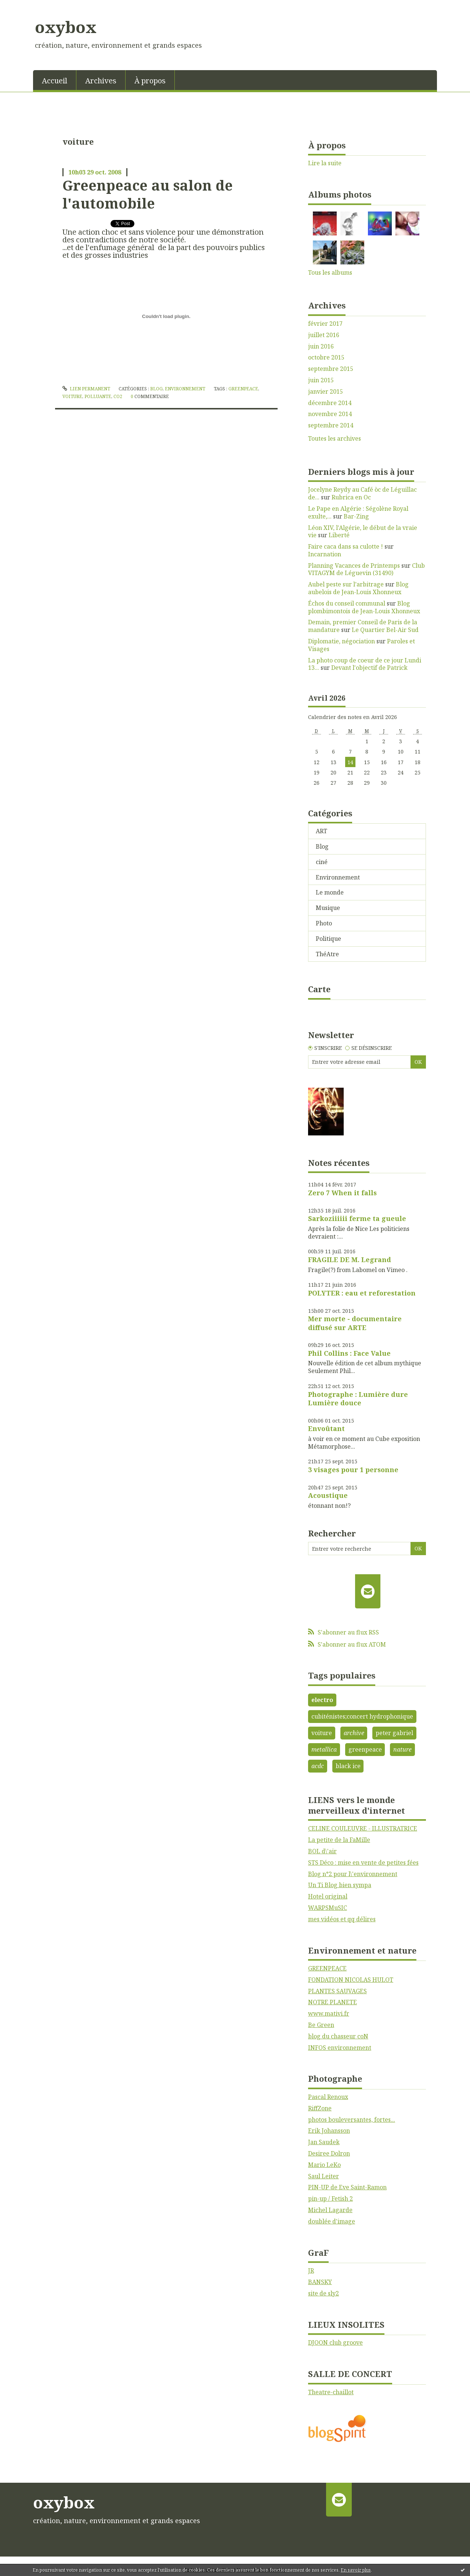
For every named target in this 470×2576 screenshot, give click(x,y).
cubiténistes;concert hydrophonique (362, 1716)
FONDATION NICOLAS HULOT (350, 1980)
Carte (319, 988)
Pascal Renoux (328, 2097)
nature (402, 1749)
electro (322, 1700)
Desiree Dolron (329, 2153)
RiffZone (320, 2108)
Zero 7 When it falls (342, 1192)
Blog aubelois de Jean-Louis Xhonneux (358, 588)
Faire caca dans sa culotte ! (345, 546)
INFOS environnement (339, 2048)
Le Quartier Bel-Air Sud (385, 630)
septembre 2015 (330, 369)
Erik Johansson (329, 2131)
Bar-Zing (356, 516)
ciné (322, 862)
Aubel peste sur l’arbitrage (346, 584)
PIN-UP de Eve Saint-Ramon (347, 2187)
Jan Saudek (324, 2142)
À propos (150, 81)
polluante (97, 396)
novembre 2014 (330, 414)
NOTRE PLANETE (332, 2002)
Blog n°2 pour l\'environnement (352, 1874)
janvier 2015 (325, 391)
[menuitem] (54, 80)
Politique (328, 939)
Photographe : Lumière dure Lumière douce (358, 1398)
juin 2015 (321, 380)
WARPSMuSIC (327, 1908)
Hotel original (327, 1896)
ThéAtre (327, 954)
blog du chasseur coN (338, 2036)
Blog (156, 389)
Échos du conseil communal (346, 603)
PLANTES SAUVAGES (337, 1991)
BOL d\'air (322, 1851)
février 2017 (325, 324)
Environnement (185, 389)
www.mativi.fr (328, 2013)
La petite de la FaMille (339, 1840)
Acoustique (328, 1495)
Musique (328, 908)
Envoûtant (326, 1428)
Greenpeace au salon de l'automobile (147, 194)
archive (354, 1733)
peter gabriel (394, 1733)
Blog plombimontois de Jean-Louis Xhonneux (364, 607)
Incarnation (324, 554)
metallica (324, 1749)
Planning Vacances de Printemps (354, 565)
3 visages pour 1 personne (353, 1469)
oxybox (66, 27)
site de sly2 (323, 2293)
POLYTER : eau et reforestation (362, 1293)
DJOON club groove (335, 2342)
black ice (348, 1766)
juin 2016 (321, 346)
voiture (72, 396)
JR (311, 2270)
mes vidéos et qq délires (342, 1919)
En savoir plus (356, 2570)
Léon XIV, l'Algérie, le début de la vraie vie (362, 531)
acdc (317, 1766)
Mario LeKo (324, 2165)
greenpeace (243, 389)
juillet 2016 (323, 335)
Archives (100, 81)
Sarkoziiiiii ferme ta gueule (357, 1218)
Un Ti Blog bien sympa (339, 1885)
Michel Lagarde (330, 2210)
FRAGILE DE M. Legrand (349, 1259)
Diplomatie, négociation (341, 641)
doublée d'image (331, 2221)
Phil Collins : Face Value (349, 1353)
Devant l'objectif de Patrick (369, 668)
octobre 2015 (326, 357)
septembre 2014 (330, 425)
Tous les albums (330, 272)
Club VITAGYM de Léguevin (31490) (366, 569)
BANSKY (320, 2282)
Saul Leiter (323, 2176)
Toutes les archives (334, 438)
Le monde (330, 892)
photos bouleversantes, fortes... (351, 2120)
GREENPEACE (327, 1968)
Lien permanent (86, 389)
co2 (117, 396)
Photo (324, 923)
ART (321, 831)
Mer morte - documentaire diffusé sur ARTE (355, 1323)
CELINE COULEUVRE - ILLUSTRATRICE (362, 1828)
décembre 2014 (329, 403)
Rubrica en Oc (351, 497)
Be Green (321, 2025)
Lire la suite (324, 163)
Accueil (54, 81)
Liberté (339, 535)
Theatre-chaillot (331, 2392)
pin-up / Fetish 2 (330, 2198)
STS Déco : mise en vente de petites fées (363, 1862)
